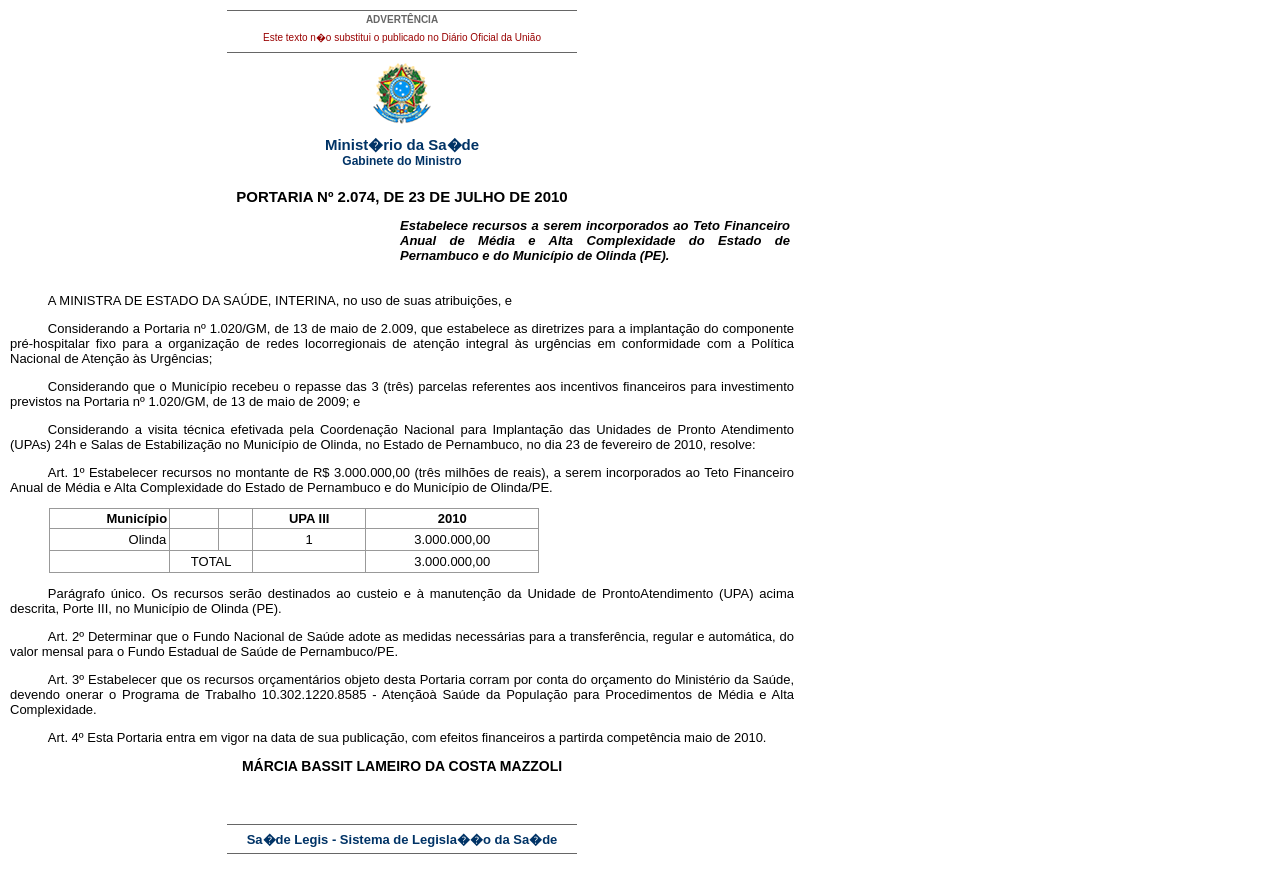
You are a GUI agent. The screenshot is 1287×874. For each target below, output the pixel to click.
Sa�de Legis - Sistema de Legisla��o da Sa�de (402, 839)
